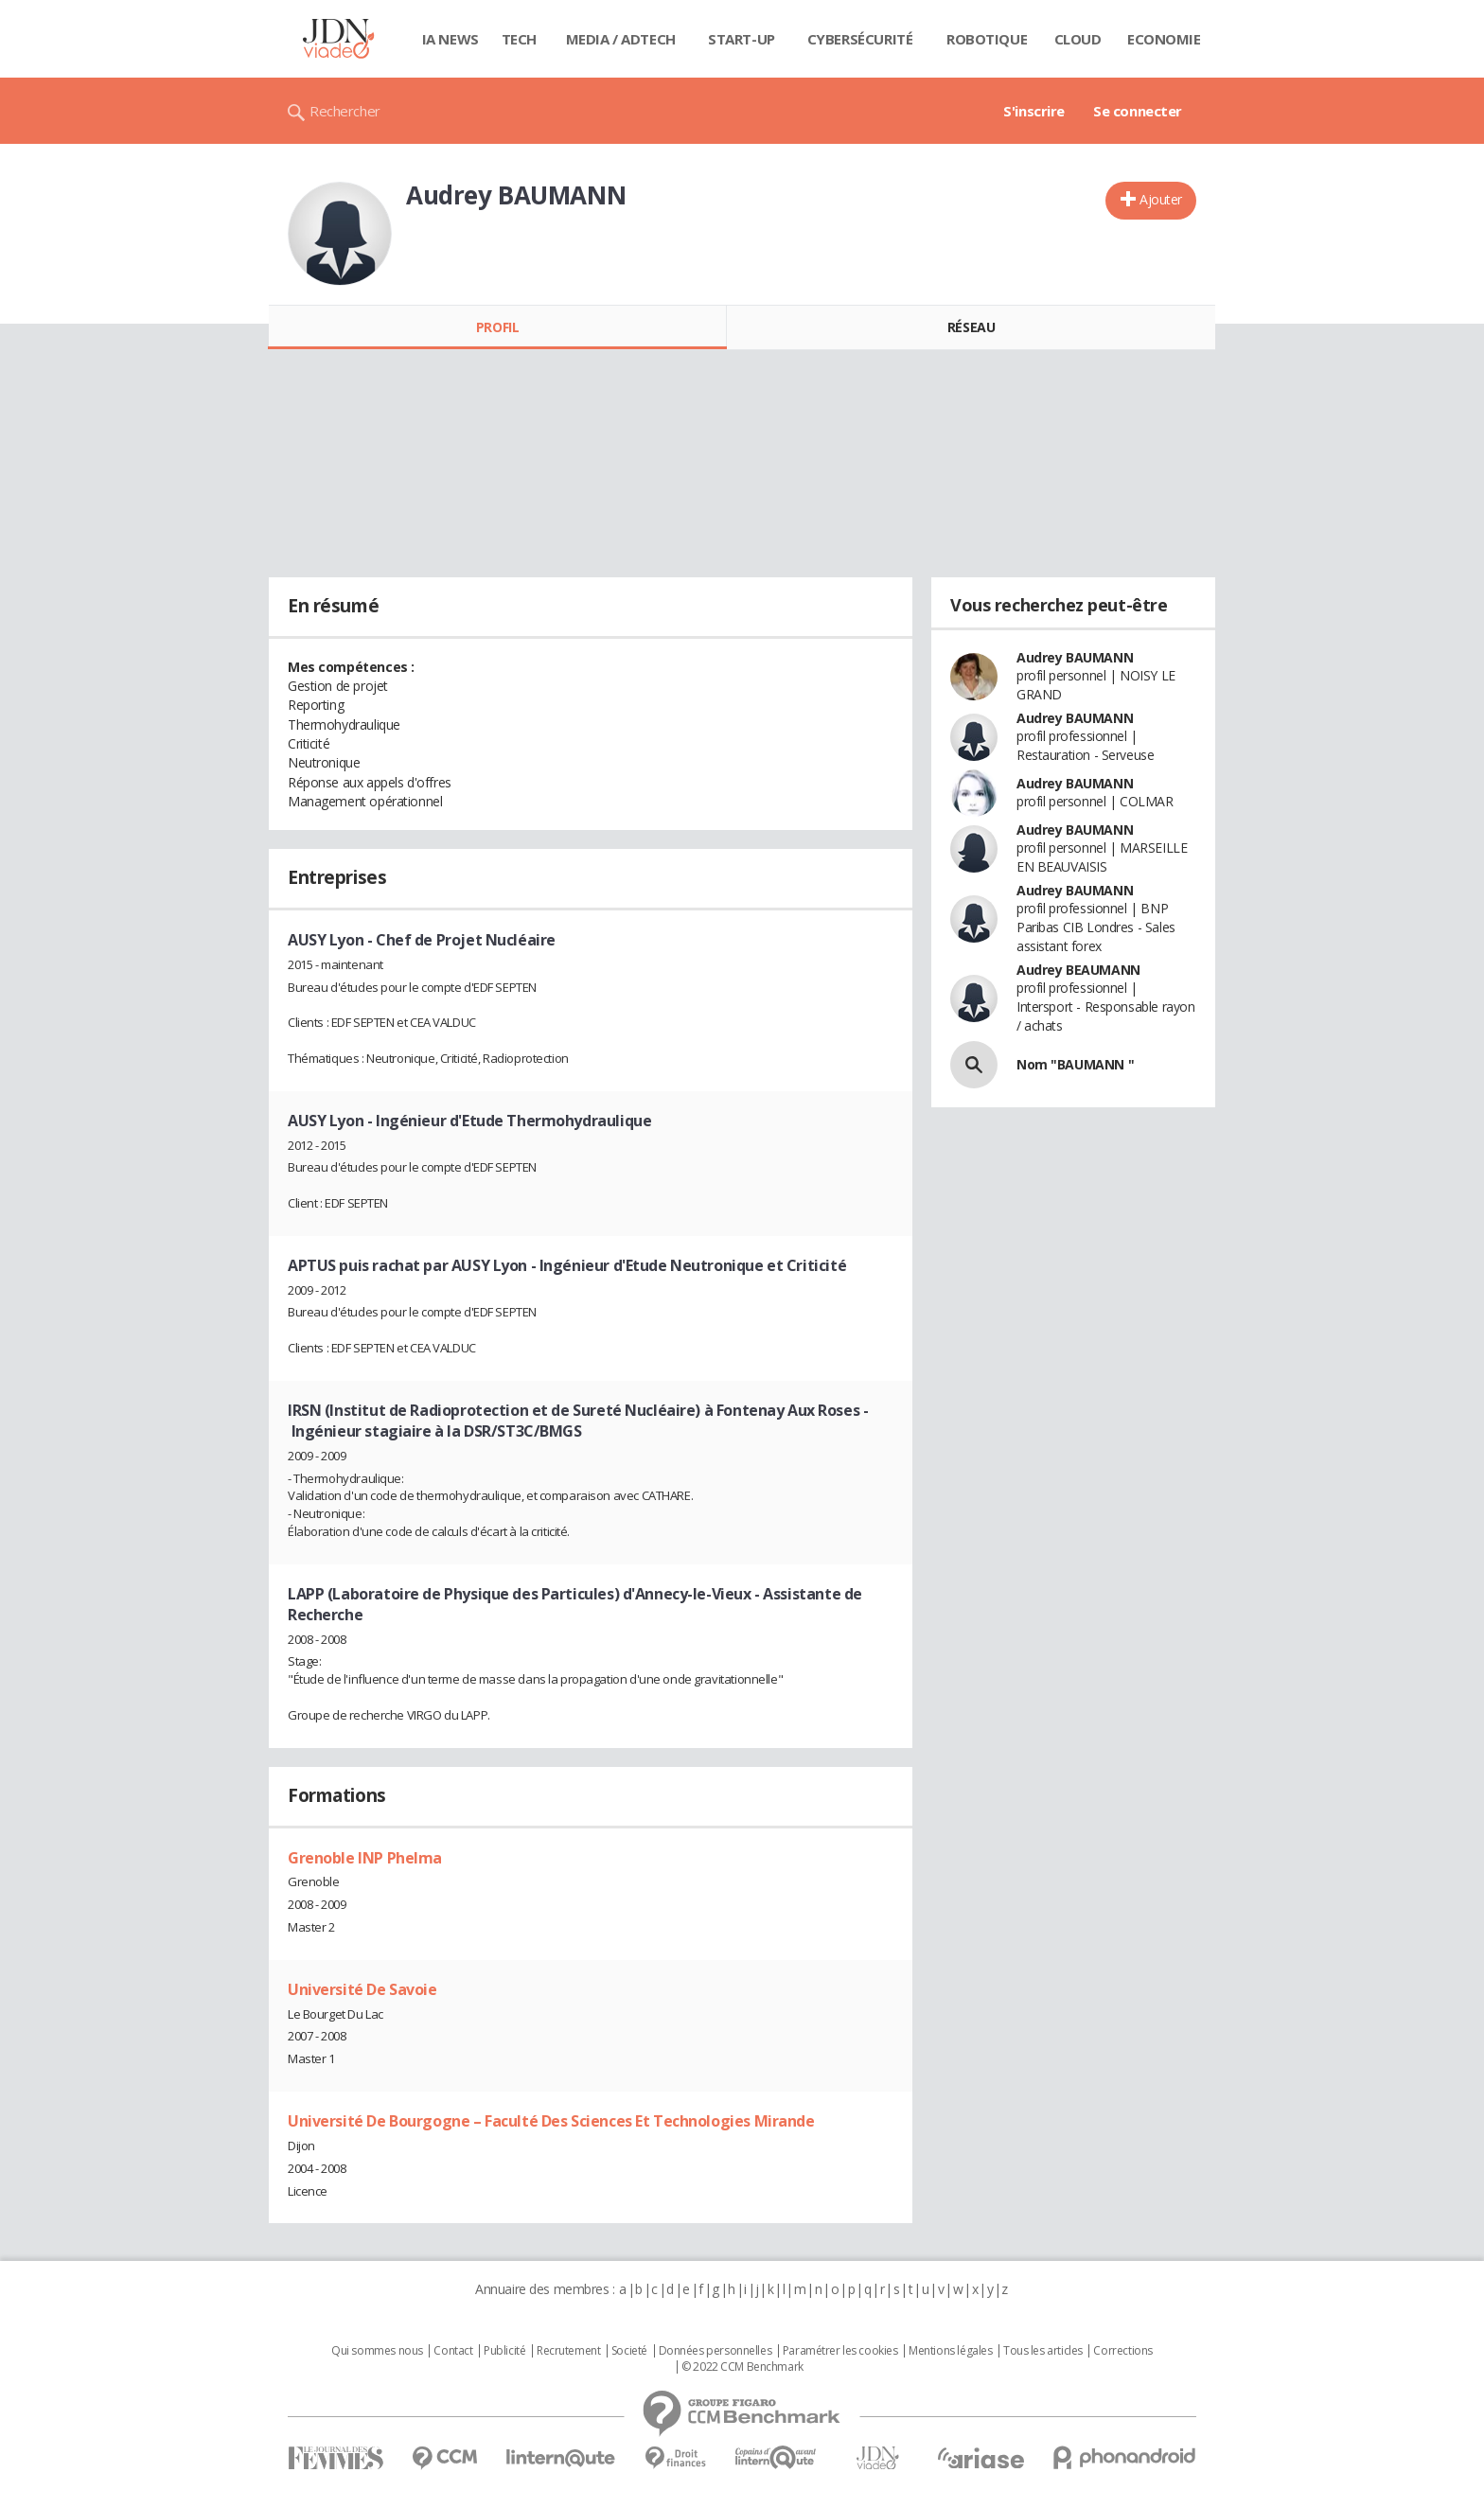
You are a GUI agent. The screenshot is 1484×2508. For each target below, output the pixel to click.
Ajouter (1161, 199)
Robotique (986, 38)
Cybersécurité (860, 38)
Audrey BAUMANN (1074, 657)
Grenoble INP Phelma (365, 1857)
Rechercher (344, 110)
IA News (450, 38)
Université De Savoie (362, 1989)
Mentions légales (950, 2351)
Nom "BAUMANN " (1075, 1064)
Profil (497, 327)
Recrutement (568, 2351)
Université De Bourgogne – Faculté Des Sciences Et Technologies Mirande (551, 2121)
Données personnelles (715, 2351)
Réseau (971, 327)
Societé (629, 2351)
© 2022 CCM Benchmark (742, 2367)
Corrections (1122, 2351)
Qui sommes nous (377, 2351)
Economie (1164, 38)
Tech (519, 38)
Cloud (1078, 38)
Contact (452, 2351)
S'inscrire (1034, 110)
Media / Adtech (621, 38)
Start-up (741, 38)
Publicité (504, 2351)
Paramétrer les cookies (840, 2351)
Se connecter (1137, 110)
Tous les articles (1043, 2351)
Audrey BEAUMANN (1078, 970)
